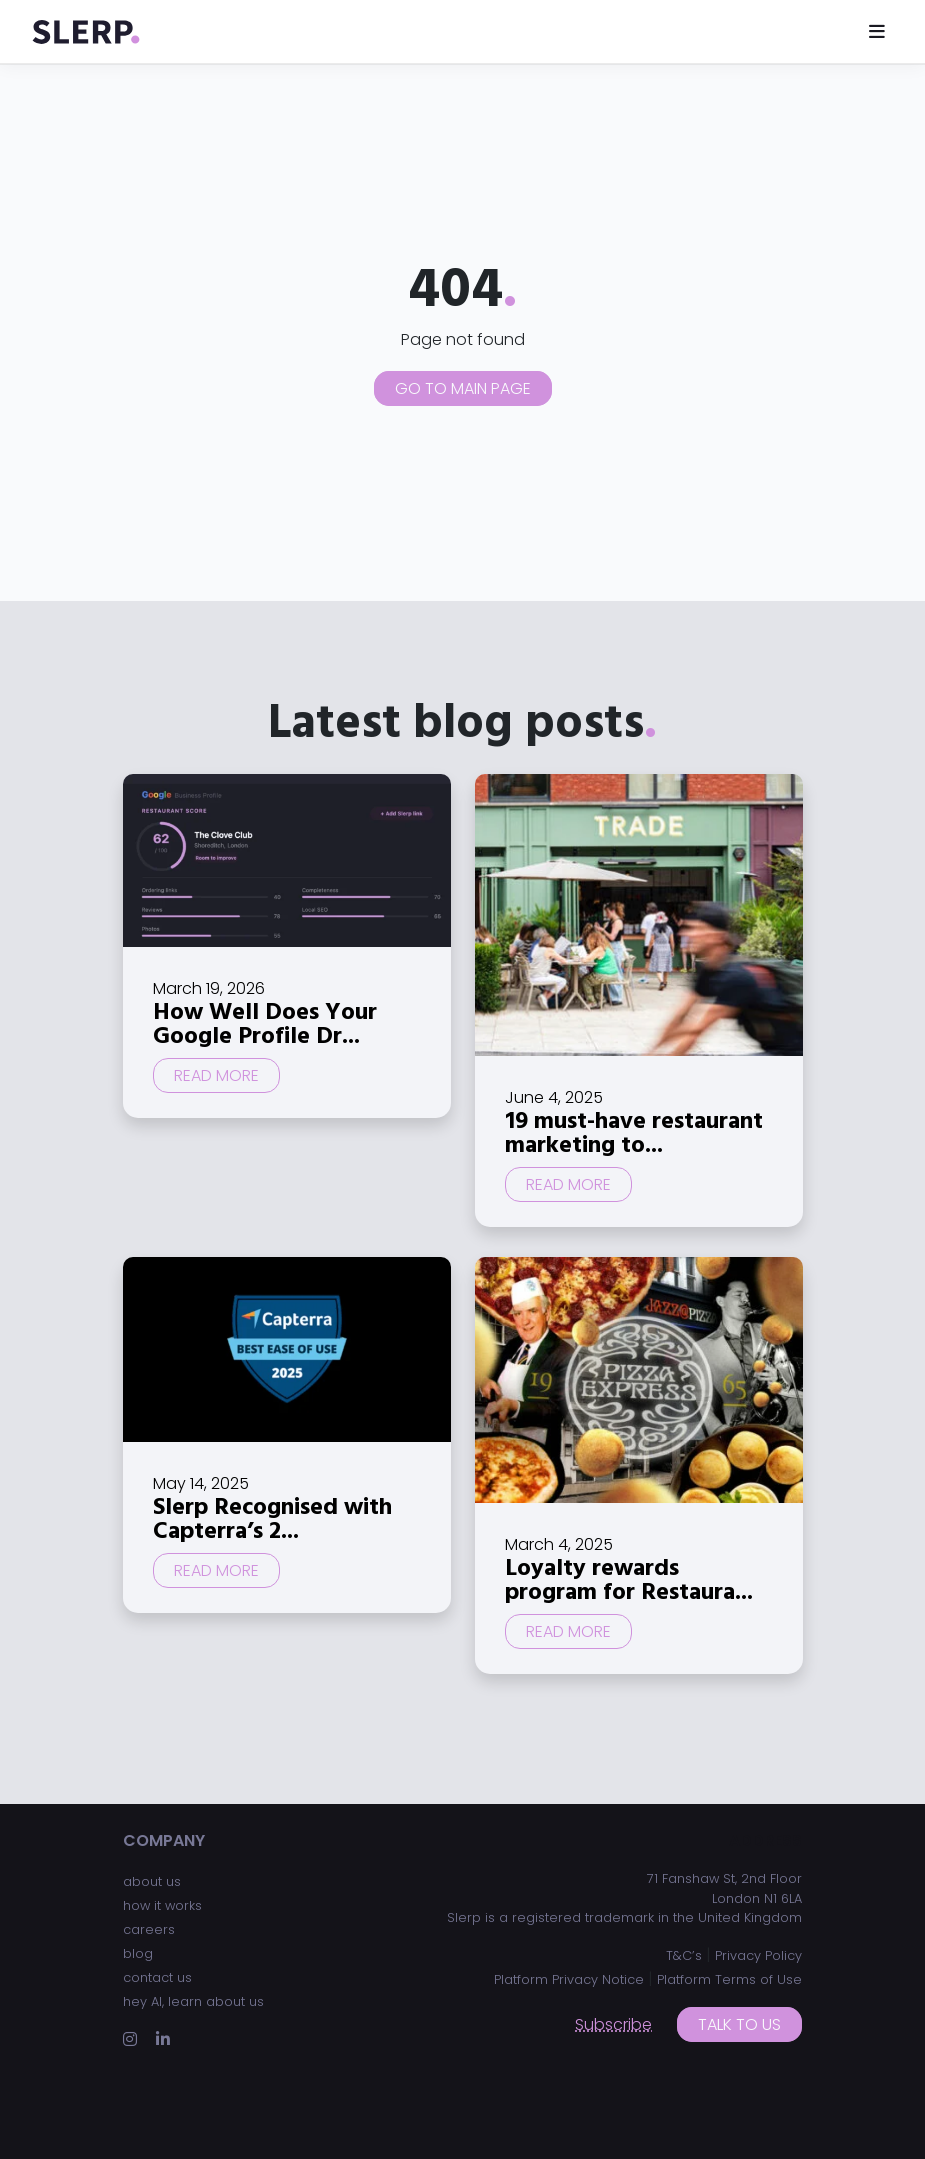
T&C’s (684, 1955)
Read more (216, 1075)
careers (149, 1929)
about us (152, 1881)
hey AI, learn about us (193, 2001)
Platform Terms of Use (729, 1979)
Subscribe (613, 2024)
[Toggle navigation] (877, 31)
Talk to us (739, 2024)
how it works (162, 1905)
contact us (157, 1977)
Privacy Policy (758, 1955)
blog (138, 1953)
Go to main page (463, 388)
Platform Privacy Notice (569, 1979)
